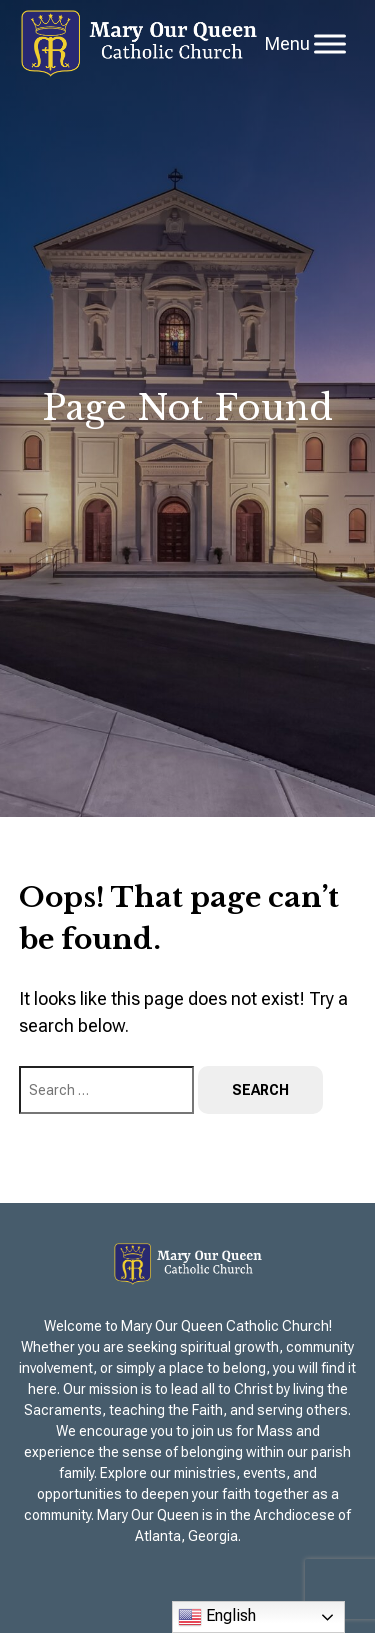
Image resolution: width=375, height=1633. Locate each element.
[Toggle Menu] (330, 43)
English (217, 1617)
